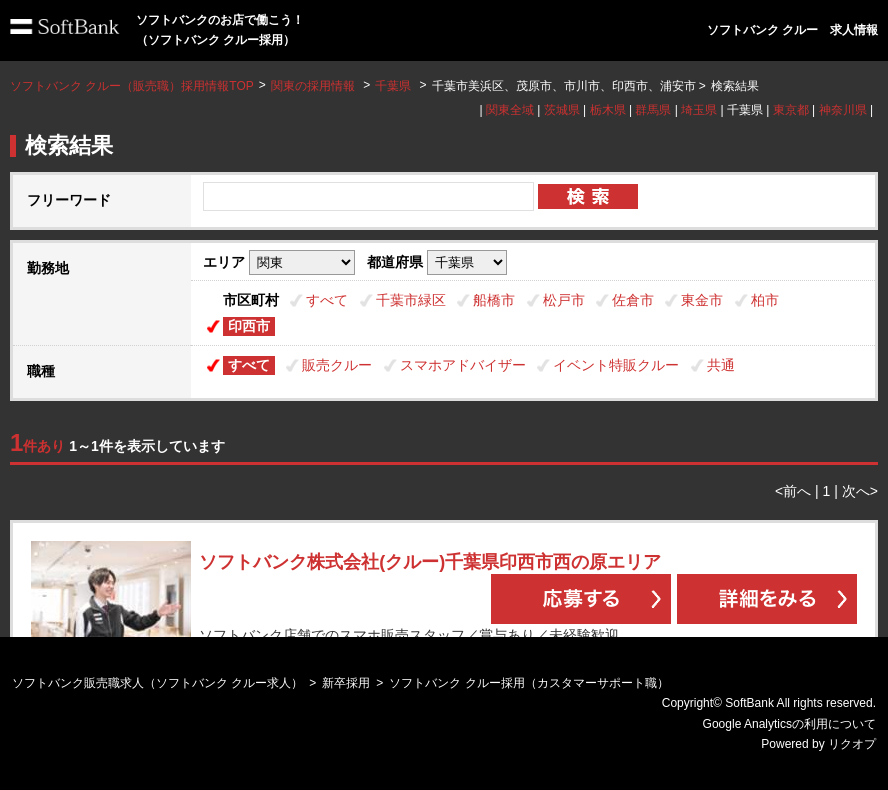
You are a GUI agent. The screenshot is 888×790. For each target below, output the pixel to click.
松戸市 (564, 300)
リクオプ (852, 744)
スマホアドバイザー (463, 365)
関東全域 (510, 110)
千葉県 (393, 86)
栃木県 (608, 110)
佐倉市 (633, 300)
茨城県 (562, 110)
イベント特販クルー (616, 365)
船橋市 (494, 300)
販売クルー (337, 365)
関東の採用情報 (314, 86)
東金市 (702, 300)
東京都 (791, 110)
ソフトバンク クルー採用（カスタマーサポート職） (528, 683)
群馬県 (653, 110)
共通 (721, 365)
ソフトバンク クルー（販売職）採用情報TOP (132, 86)
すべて (327, 300)
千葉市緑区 (411, 300)
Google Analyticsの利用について (789, 724)
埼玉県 (699, 110)
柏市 (765, 300)
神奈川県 (843, 110)
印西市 (249, 326)
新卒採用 (346, 683)
